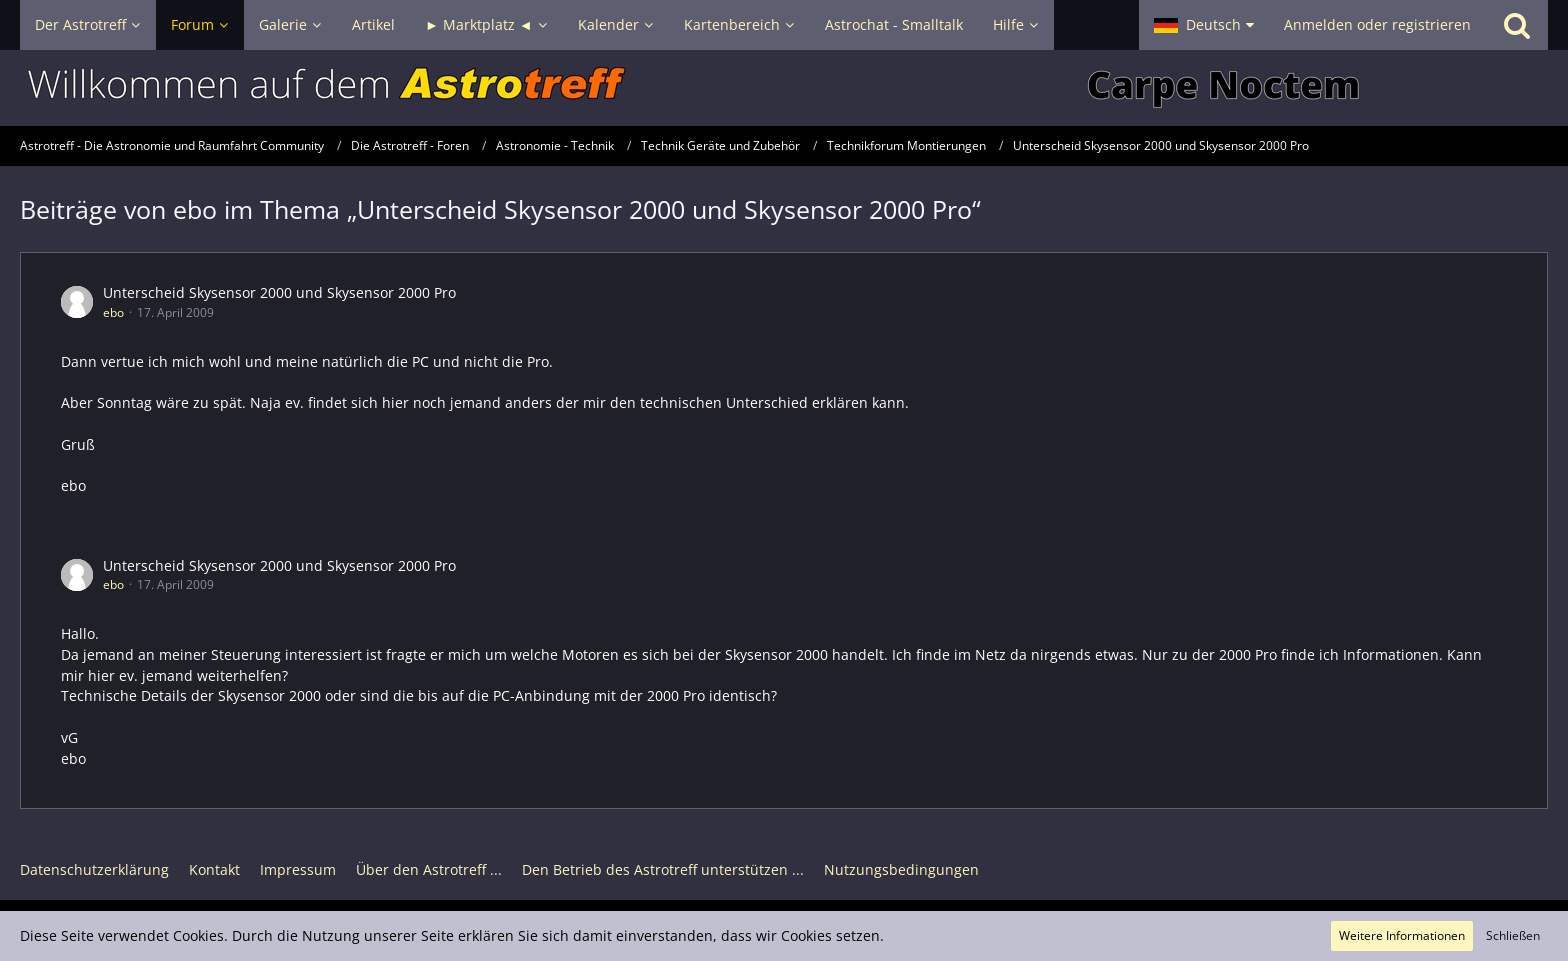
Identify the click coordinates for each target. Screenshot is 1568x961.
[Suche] (1517, 25)
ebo (113, 312)
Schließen (1513, 935)
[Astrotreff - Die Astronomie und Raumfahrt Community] (784, 88)
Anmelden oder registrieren (1377, 24)
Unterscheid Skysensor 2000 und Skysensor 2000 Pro (279, 292)
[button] (1204, 25)
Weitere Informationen (1402, 935)
